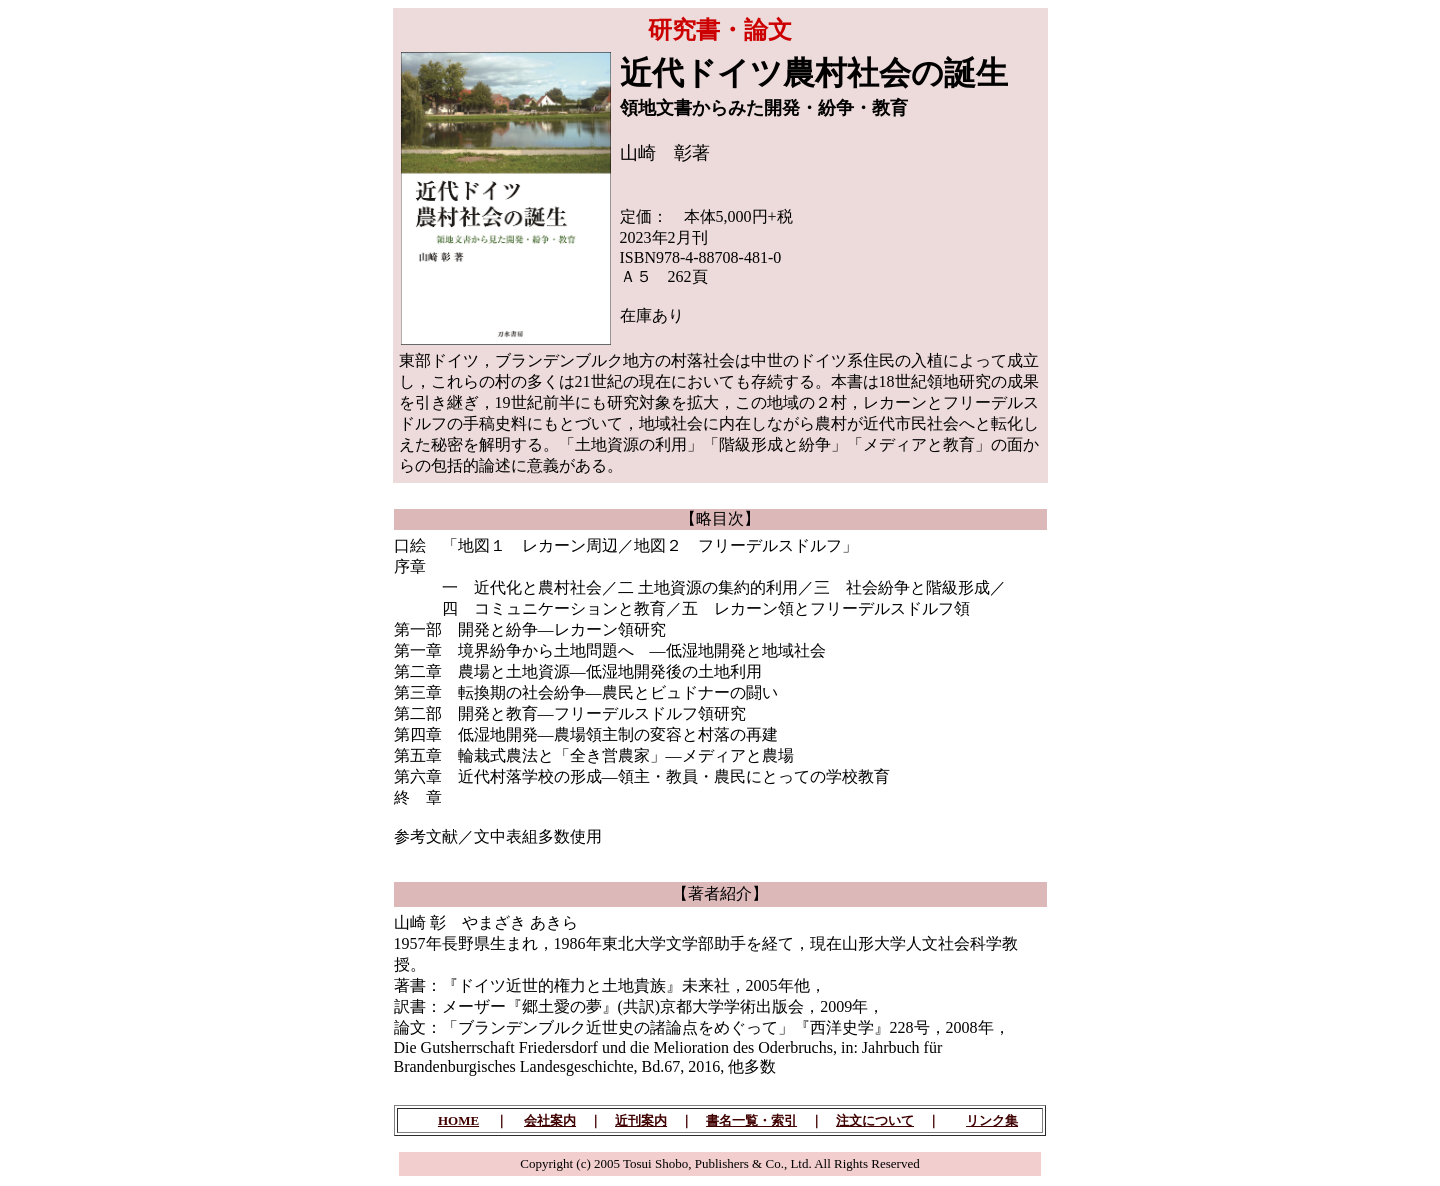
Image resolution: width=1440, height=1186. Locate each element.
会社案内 (550, 1120)
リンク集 (992, 1120)
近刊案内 (641, 1120)
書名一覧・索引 (751, 1120)
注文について (875, 1120)
